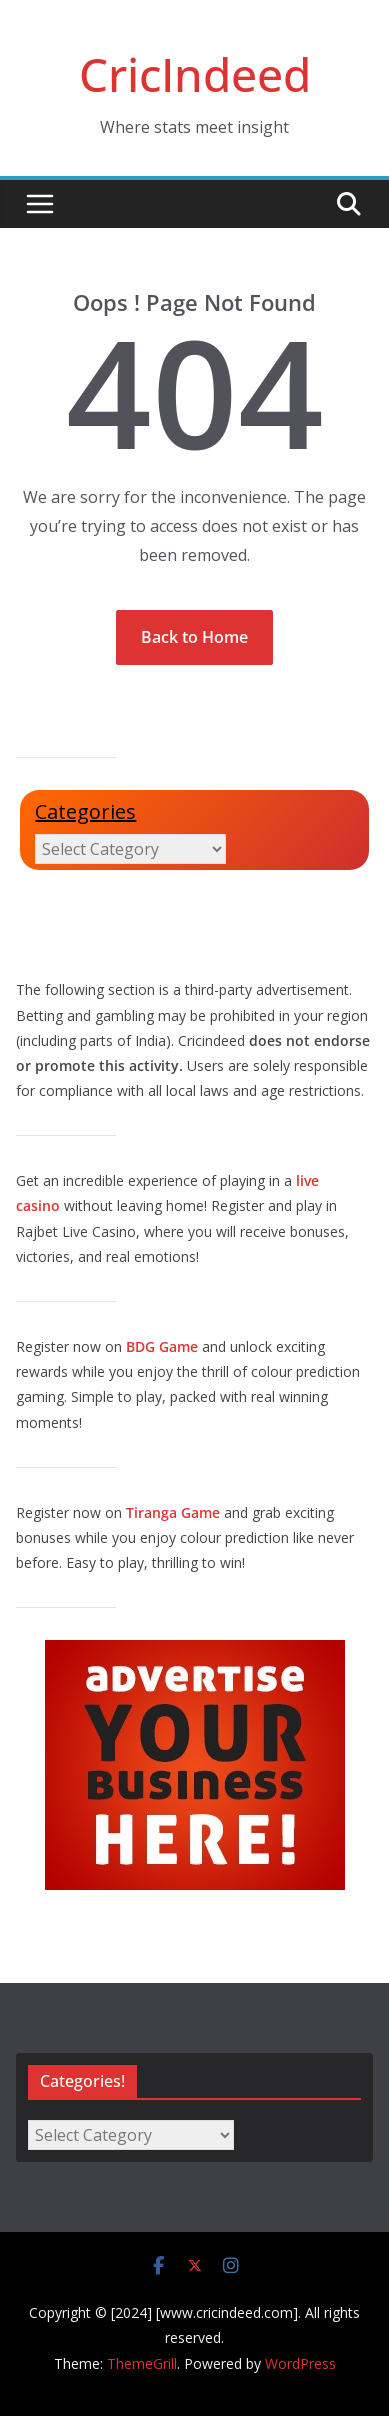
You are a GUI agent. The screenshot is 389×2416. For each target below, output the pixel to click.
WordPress (300, 2363)
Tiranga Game (173, 1512)
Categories (85, 811)
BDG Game (162, 1346)
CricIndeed (195, 74)
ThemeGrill (142, 2363)
